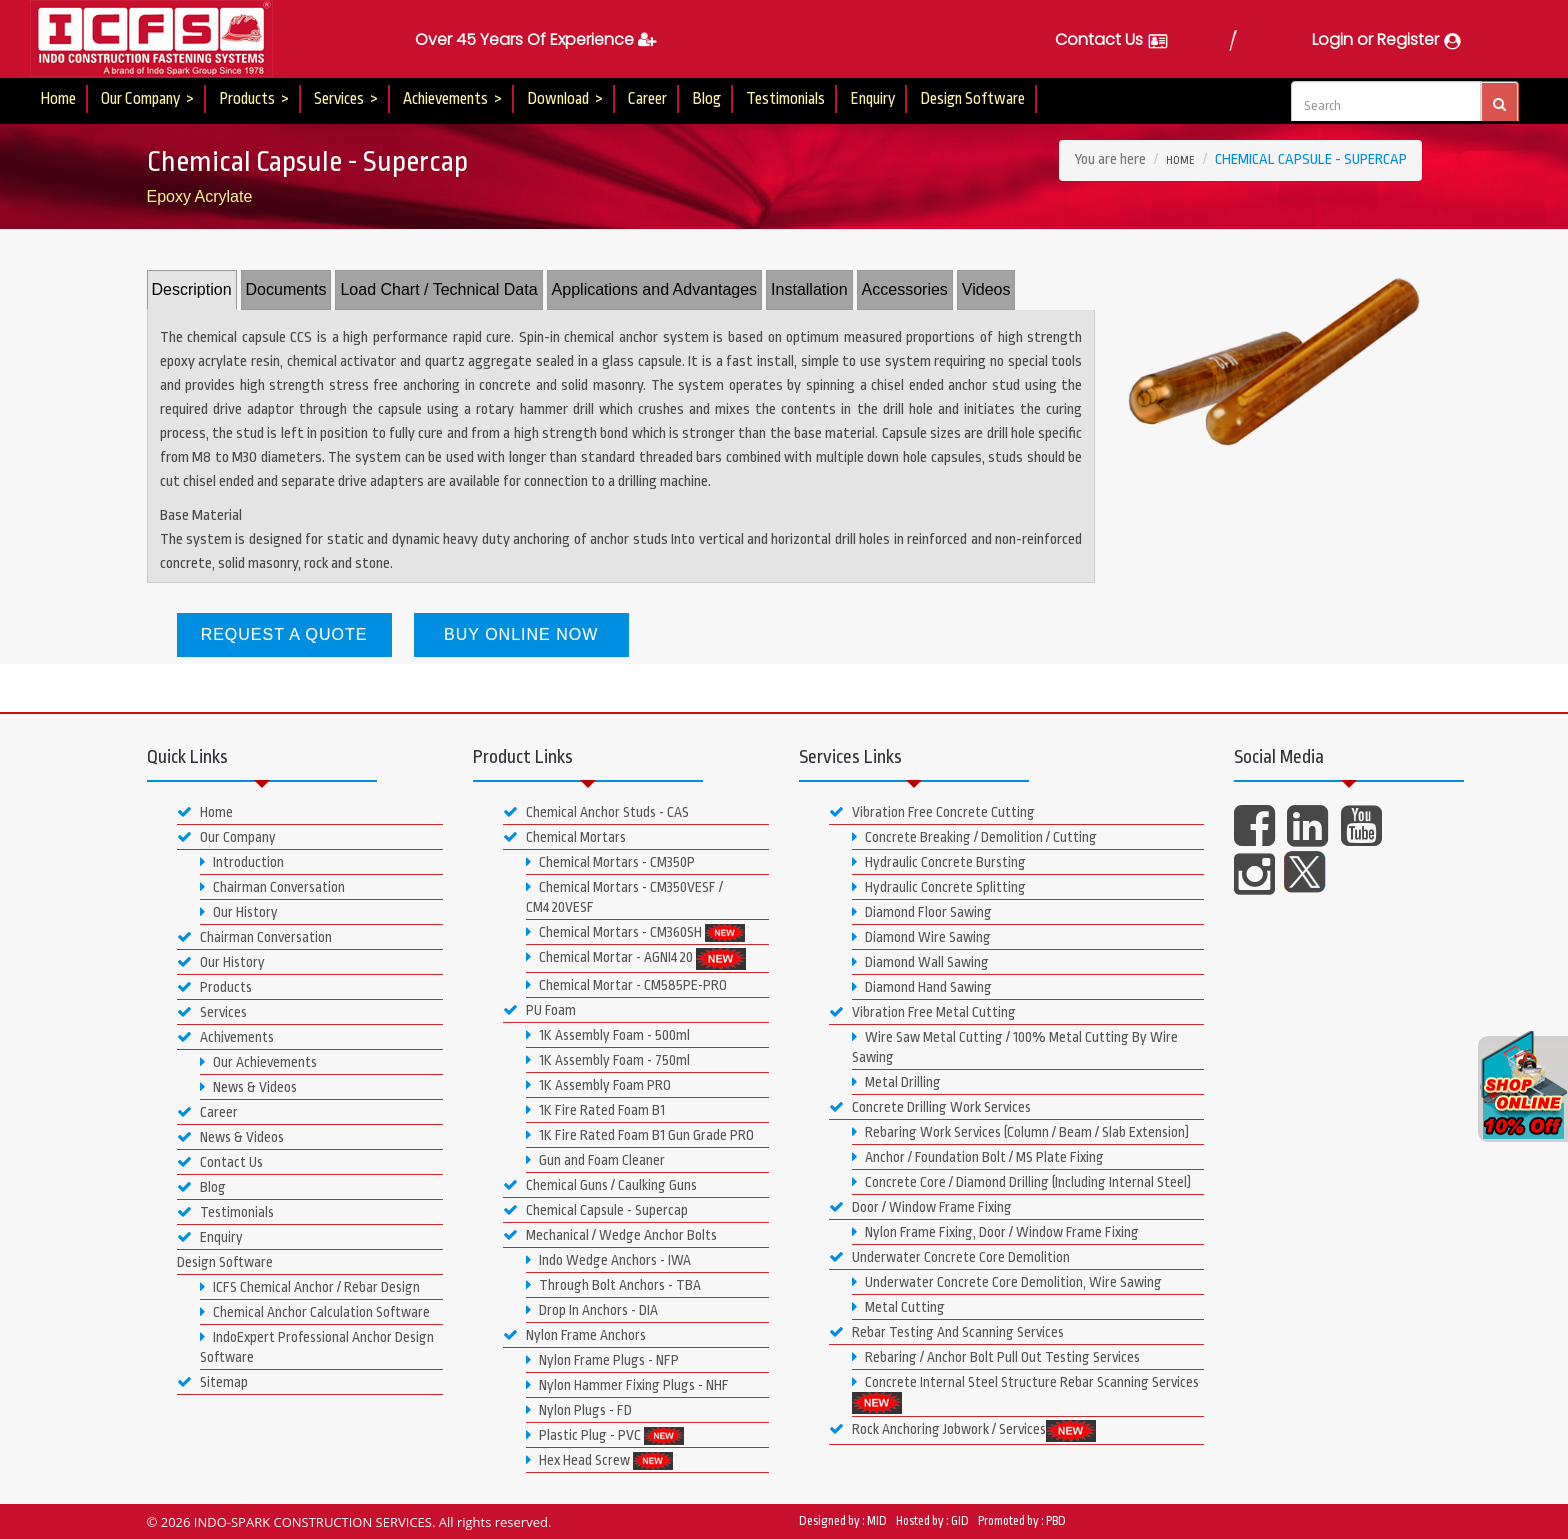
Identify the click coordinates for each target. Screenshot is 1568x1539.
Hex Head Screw (599, 1461)
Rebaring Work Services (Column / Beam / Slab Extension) (1020, 1132)
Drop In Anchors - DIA (592, 1310)
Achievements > (452, 99)
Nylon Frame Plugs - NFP (602, 1360)
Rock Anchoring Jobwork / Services (962, 1431)
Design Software (972, 99)
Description (192, 289)
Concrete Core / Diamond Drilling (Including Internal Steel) (1021, 1182)
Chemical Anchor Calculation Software (315, 1312)
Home (58, 99)
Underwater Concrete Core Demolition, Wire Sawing (1007, 1282)
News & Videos (248, 1087)
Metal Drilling (896, 1082)
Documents (286, 289)
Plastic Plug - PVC (605, 1436)
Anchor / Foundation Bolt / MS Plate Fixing (978, 1157)
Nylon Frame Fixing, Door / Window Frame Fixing (995, 1232)
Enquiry (872, 99)
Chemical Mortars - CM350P (610, 862)
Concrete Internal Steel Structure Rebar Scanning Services (1025, 1394)
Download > (565, 99)
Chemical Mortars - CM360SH (635, 933)
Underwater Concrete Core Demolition (949, 1257)
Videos (986, 289)
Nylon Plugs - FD (579, 1410)
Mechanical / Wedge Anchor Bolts (610, 1235)
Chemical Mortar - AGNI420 (636, 959)
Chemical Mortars (564, 837)
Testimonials (785, 99)
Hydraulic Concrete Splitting (939, 887)
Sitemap (212, 1382)
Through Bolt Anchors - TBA (613, 1285)
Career (647, 99)
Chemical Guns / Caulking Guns (600, 1185)
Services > (346, 99)
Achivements (225, 1037)
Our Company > (147, 99)
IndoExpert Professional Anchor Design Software (317, 1347)
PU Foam (539, 1010)
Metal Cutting (898, 1307)
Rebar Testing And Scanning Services (946, 1332)
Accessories (905, 289)
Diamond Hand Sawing (922, 987)
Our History (239, 912)
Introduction (242, 862)
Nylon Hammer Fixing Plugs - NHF (627, 1385)
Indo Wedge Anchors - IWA (608, 1260)
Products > (254, 99)
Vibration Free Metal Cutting (922, 1012)
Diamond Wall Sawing (920, 962)
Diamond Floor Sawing (922, 912)
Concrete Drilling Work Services (930, 1107)
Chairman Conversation (272, 887)
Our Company (226, 837)
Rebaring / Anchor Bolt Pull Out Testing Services (996, 1357)
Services (212, 1012)
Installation (809, 289)
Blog (706, 99)
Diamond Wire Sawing (921, 937)
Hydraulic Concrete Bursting (939, 862)
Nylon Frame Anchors (574, 1335)
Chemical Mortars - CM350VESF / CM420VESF (624, 897)
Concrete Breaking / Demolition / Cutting (974, 837)
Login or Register (1387, 39)
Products (214, 987)
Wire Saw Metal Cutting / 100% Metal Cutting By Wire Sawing (1015, 1047)
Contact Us (1112, 39)
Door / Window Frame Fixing (920, 1207)
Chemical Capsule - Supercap (595, 1210)
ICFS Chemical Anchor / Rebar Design (310, 1287)
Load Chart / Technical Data (438, 289)
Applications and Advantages (654, 289)
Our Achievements (258, 1062)
